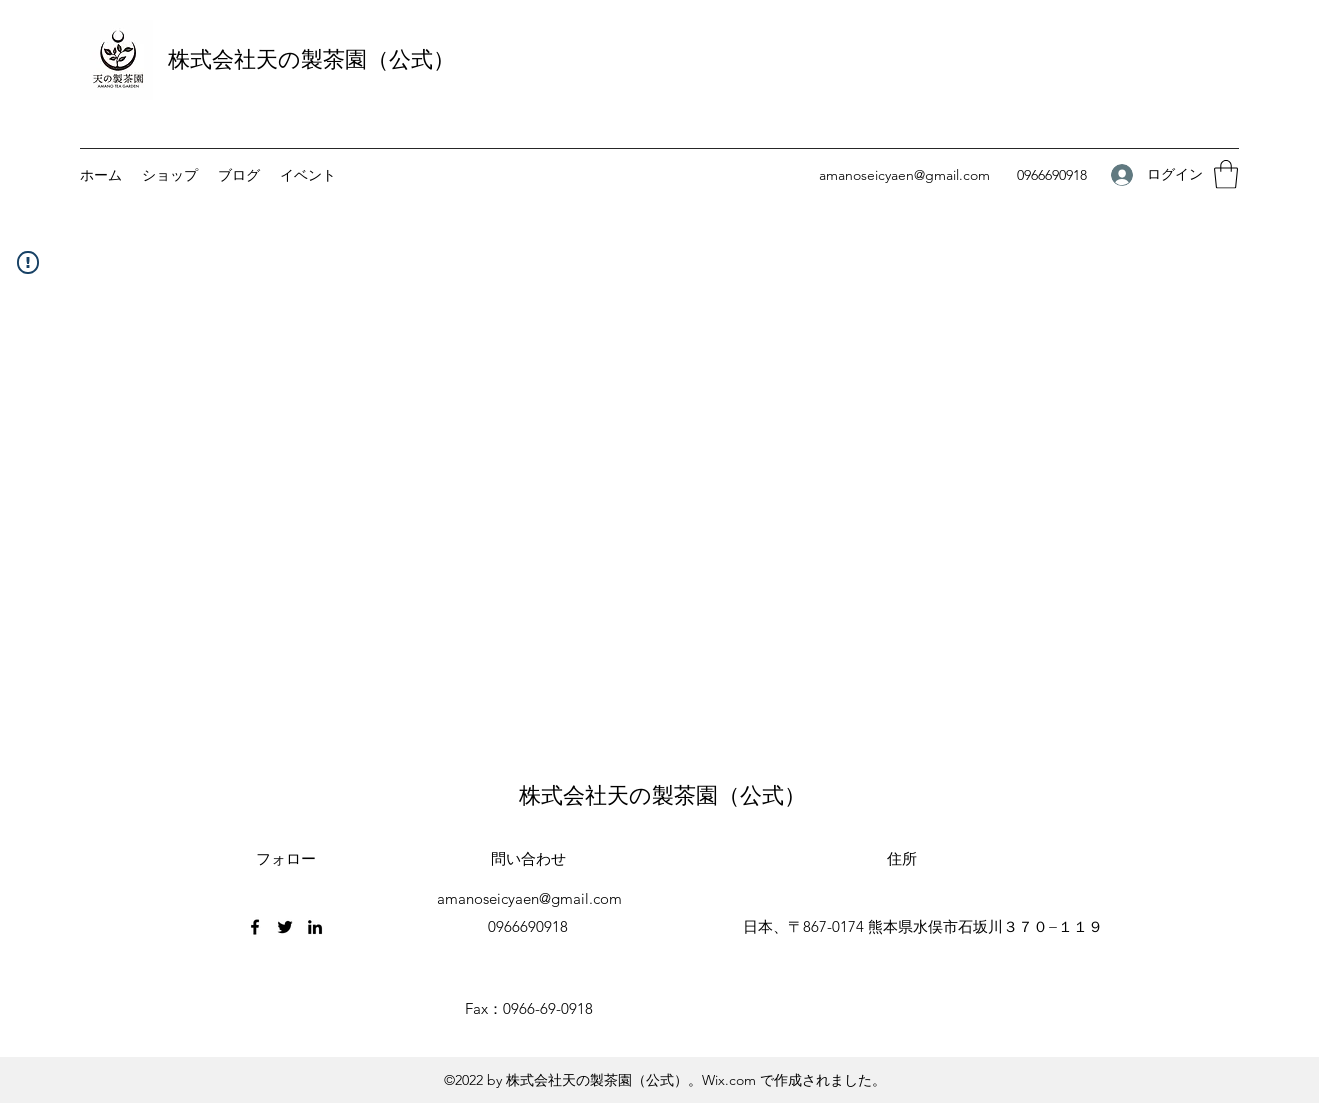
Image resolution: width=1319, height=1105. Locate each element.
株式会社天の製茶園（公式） (311, 60)
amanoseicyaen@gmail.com (904, 175)
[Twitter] (285, 927)
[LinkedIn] (315, 927)
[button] (1226, 174)
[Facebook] (255, 927)
